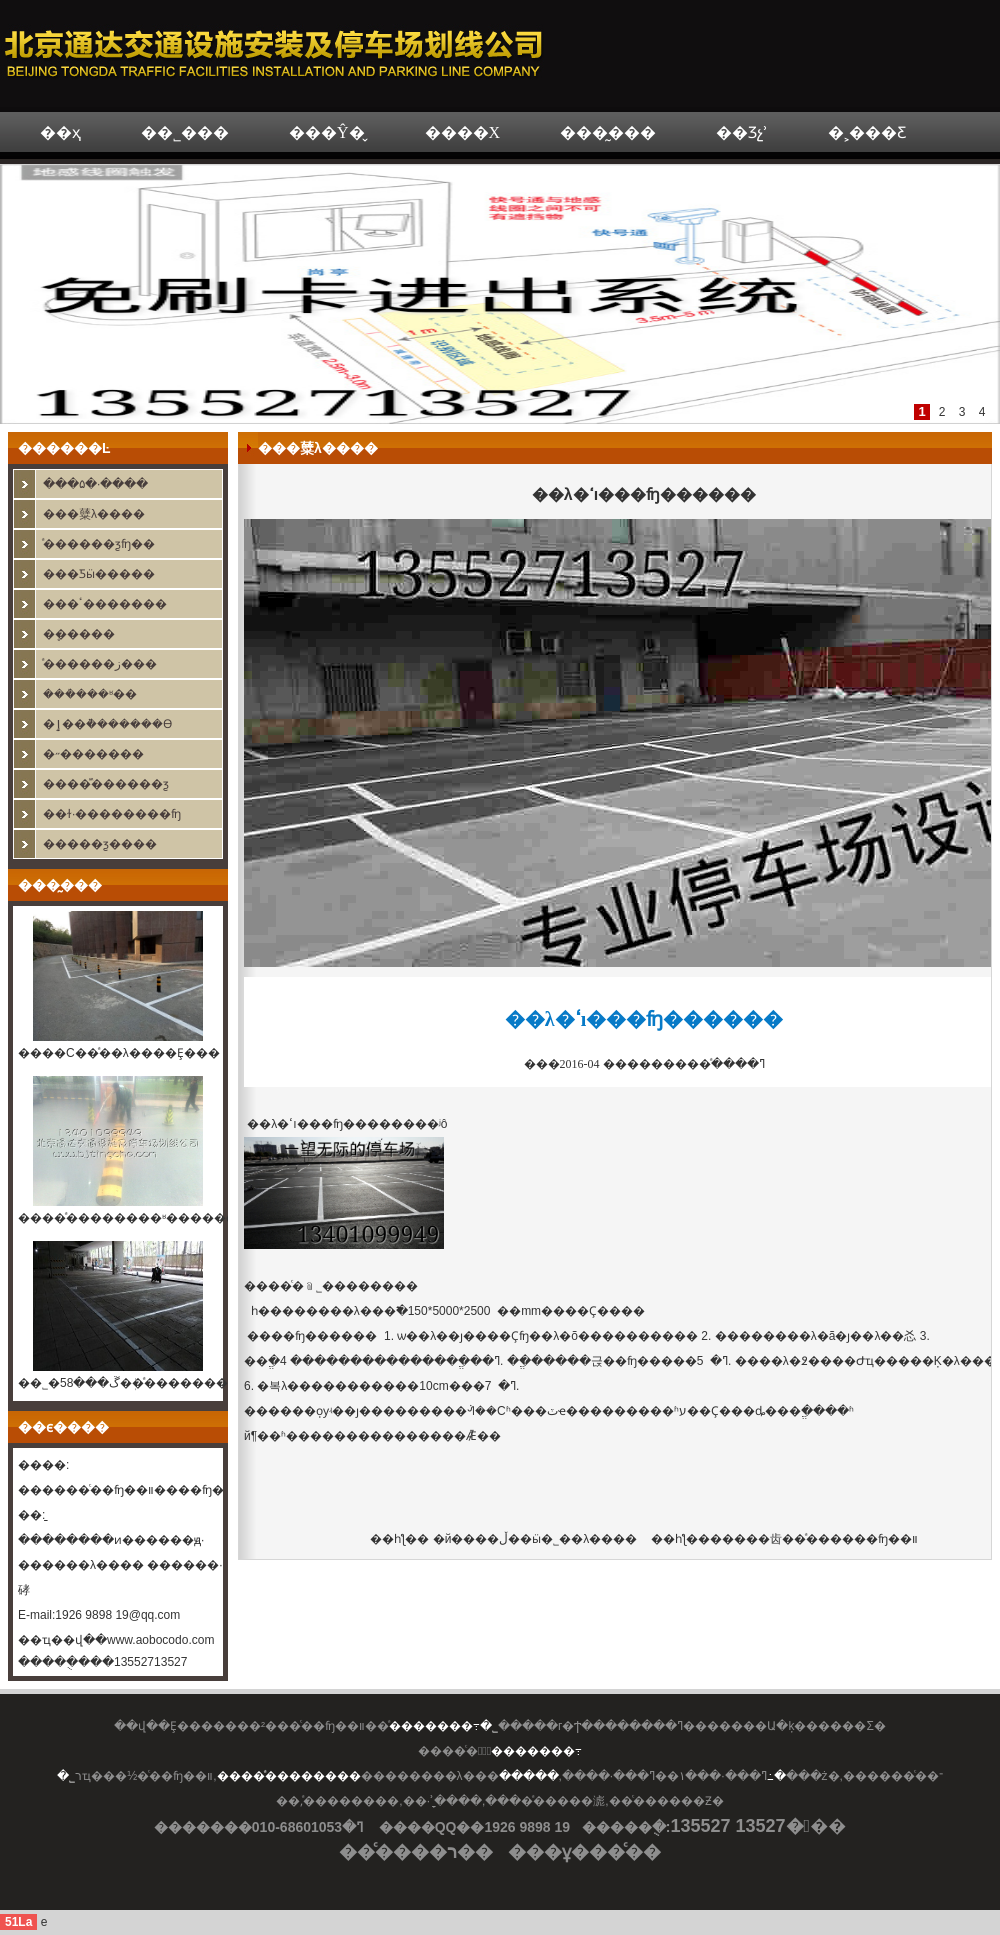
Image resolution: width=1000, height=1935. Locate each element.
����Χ (463, 132)
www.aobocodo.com (160, 1640)
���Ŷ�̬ (327, 132)
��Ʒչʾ (742, 132)
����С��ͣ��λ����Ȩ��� (119, 1053)
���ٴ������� (105, 604)
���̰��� (608, 132)
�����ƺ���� (100, 844)
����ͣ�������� (289, 1776)
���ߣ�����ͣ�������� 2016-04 (644, 1064)
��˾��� (185, 132)
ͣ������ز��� (100, 664)
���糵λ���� (94, 514)
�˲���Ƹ (867, 132)
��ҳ (60, 132)
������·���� (208, 1565)
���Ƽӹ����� (99, 574)
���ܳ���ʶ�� (90, 694)
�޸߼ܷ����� (79, 634)
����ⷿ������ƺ (106, 784)
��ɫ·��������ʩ (112, 814)
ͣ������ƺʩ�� (99, 544)
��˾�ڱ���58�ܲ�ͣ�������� (129, 1383)
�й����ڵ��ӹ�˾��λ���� (533, 1539)
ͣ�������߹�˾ (443, 1726)
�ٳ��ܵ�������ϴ (107, 724)
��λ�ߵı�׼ (276, 1124)
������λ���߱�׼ (345, 1311)
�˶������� (93, 754)
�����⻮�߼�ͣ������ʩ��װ (814, 1539)
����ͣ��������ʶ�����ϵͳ (129, 1218)
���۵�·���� (95, 484)
